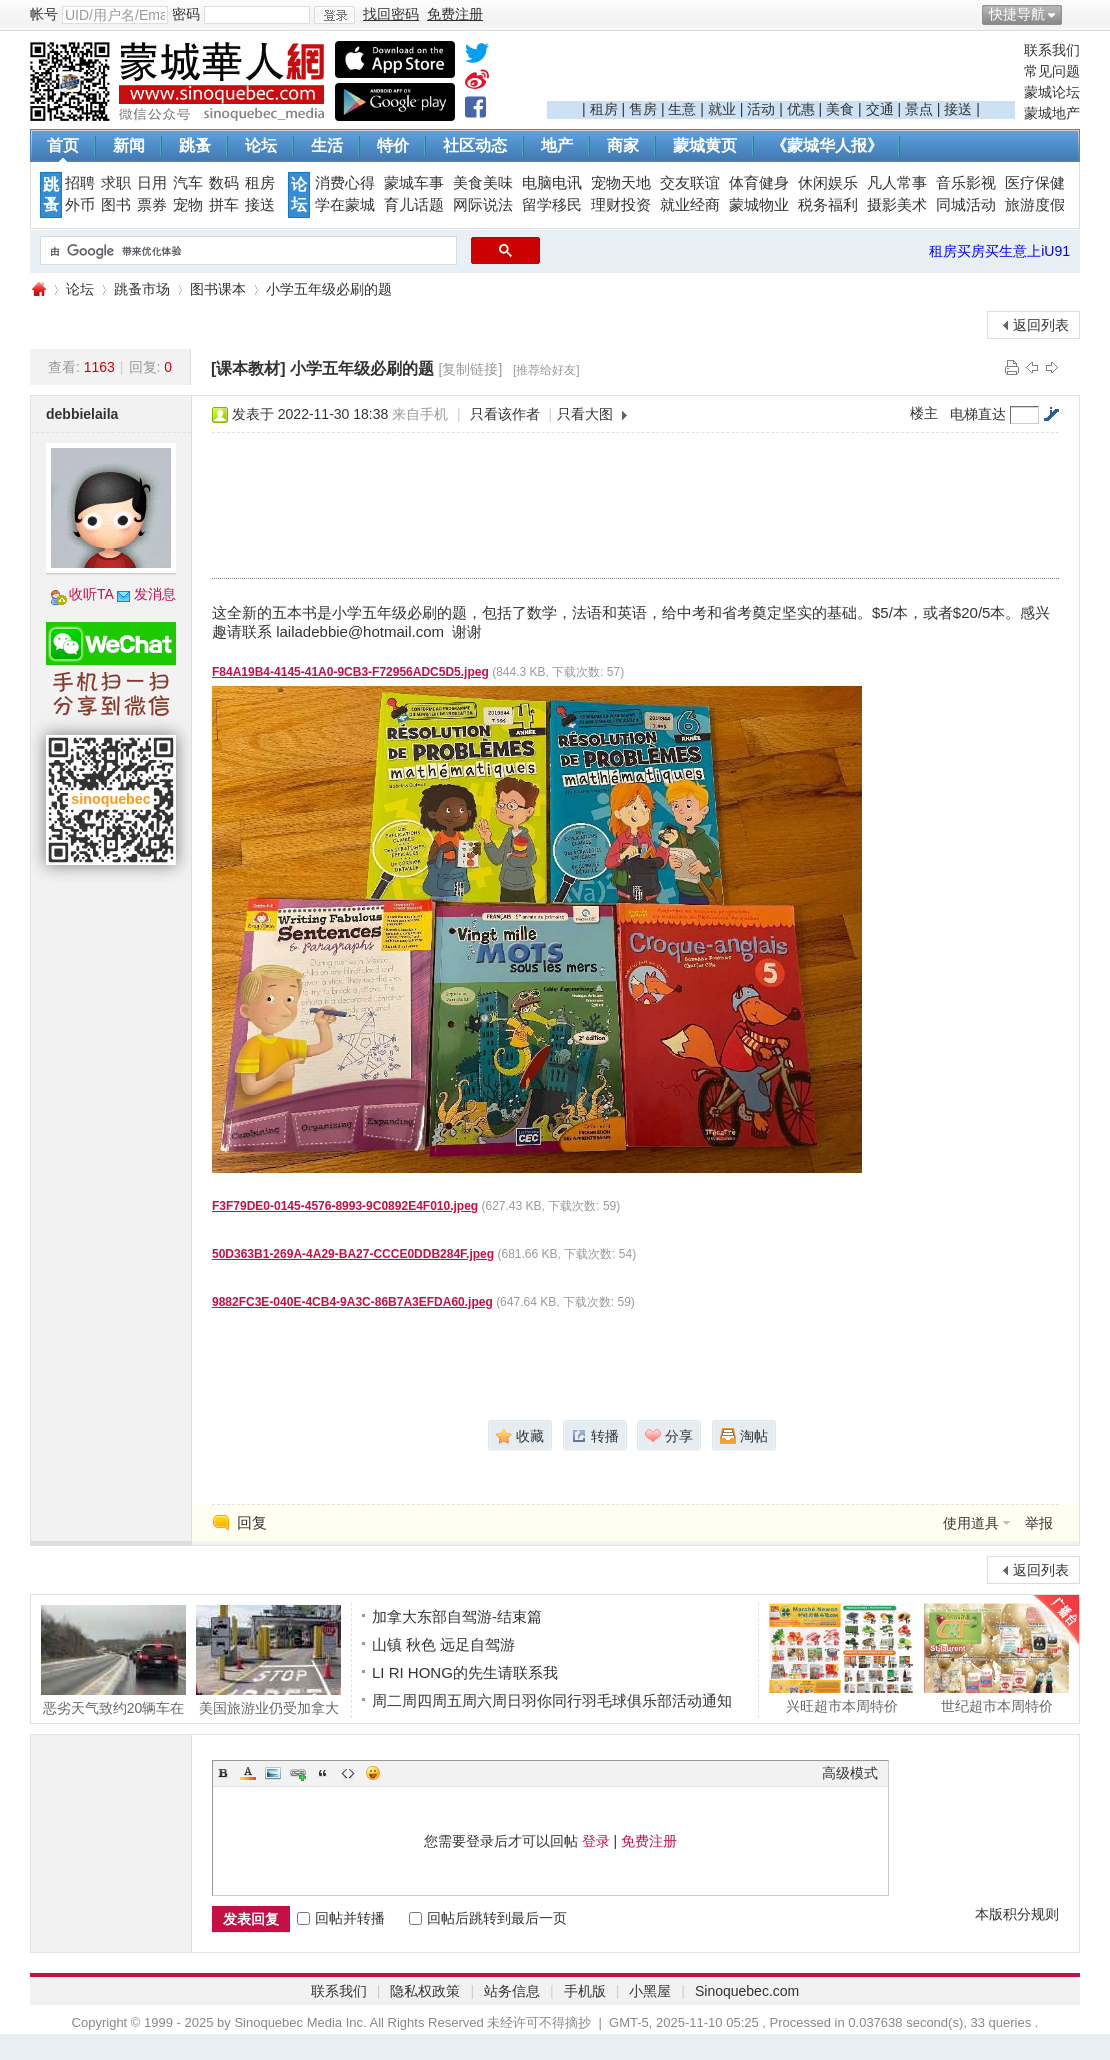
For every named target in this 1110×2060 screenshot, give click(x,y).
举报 (1039, 1523)
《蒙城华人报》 (827, 145)
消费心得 (345, 183)
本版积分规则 (1017, 1914)
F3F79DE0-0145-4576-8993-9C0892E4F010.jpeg (345, 1206)
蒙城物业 (759, 205)
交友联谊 (690, 183)
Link (298, 1773)
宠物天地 (621, 183)
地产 (557, 145)
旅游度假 (1035, 205)
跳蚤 (195, 145)
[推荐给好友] (546, 370)
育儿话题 (414, 205)
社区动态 (475, 145)
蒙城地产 (1052, 113)
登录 (596, 1841)
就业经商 (690, 205)
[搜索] (246, 251)
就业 (722, 109)
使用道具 (971, 1523)
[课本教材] (248, 368)
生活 (327, 145)
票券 (152, 205)
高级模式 (850, 1773)
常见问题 (1052, 71)
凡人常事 (897, 183)
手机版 (585, 1991)
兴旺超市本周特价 (841, 1658)
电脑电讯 (552, 183)
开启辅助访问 (1075, 14)
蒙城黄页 (705, 145)
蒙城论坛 (1052, 92)
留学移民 (552, 205)
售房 (643, 109)
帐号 (44, 14)
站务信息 (512, 1991)
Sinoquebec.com (747, 1991)
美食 (840, 109)
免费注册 (649, 1841)
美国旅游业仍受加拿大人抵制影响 (268, 1660)
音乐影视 (966, 183)
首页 (63, 145)
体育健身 (759, 183)
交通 (880, 109)
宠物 (188, 205)
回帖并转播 (341, 1918)
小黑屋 (650, 1991)
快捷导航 (1017, 14)
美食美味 (483, 183)
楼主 (924, 413)
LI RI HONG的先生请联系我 (465, 1672)
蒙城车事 (414, 183)
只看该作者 (505, 414)
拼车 (224, 205)
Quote (323, 1773)
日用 (152, 183)
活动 (761, 109)
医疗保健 (1035, 183)
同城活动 (966, 205)
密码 (186, 14)
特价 (393, 145)
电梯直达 (978, 414)
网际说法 (483, 205)
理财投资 (621, 205)
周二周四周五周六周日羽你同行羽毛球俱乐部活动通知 (552, 1700)
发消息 (155, 594)
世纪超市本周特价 (996, 1658)
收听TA (91, 594)
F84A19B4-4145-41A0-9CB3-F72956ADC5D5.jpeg (350, 672)
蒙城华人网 (38, 289)
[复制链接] (471, 369)
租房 (604, 109)
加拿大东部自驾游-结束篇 (457, 1616)
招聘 (80, 183)
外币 (80, 205)
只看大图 (585, 414)
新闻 (129, 145)
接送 (958, 109)
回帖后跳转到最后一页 (488, 1918)
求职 (116, 183)
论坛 (261, 145)
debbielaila (82, 414)
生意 (682, 109)
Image (273, 1773)
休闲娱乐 (828, 183)
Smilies (373, 1773)
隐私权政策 (425, 1991)
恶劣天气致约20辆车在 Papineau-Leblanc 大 (113, 1660)
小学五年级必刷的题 (329, 289)
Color (248, 1773)
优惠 (801, 109)
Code (348, 1773)
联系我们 (1052, 50)
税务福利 (828, 205)
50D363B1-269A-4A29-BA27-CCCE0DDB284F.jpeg (353, 1254)
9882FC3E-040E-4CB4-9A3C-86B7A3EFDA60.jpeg (352, 1302)
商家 (623, 145)
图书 (116, 205)
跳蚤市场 (142, 289)
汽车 (188, 183)
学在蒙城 (345, 205)
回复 (252, 1522)
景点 (919, 109)
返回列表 (1041, 325)
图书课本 (218, 289)
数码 (224, 183)
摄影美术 (897, 205)
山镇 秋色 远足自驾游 (443, 1644)
